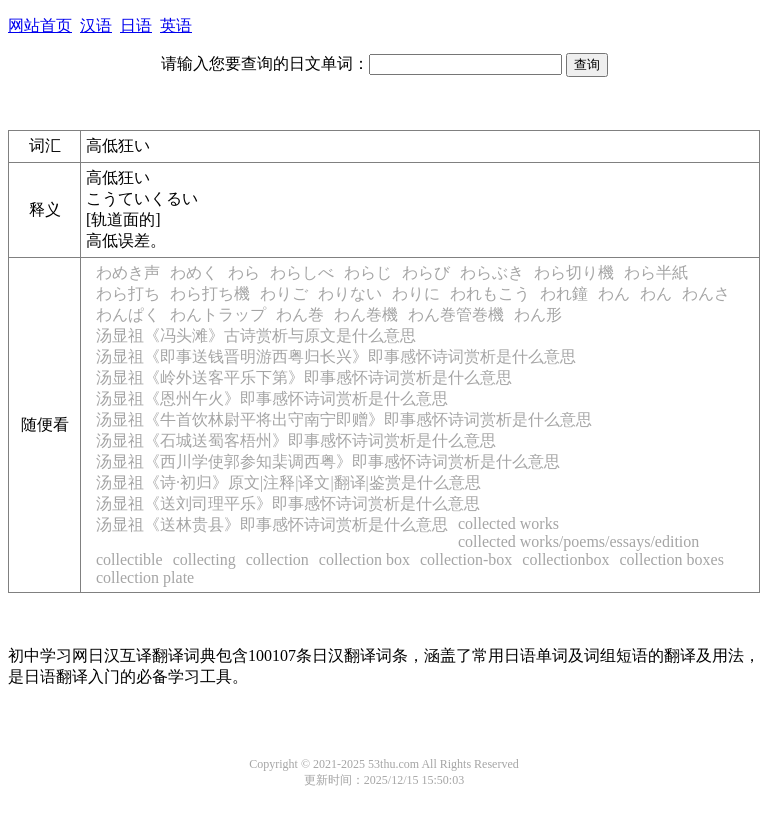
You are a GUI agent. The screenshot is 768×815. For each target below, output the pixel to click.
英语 (176, 25)
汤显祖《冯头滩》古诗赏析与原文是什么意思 (256, 335)
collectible (129, 559)
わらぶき (492, 272)
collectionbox (565, 559)
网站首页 (40, 25)
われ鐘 (564, 293)
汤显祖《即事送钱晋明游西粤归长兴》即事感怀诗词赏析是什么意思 (336, 356)
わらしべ (302, 272)
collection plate (145, 577)
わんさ (706, 293)
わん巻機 (366, 314)
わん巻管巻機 (456, 314)
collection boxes (671, 559)
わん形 (538, 314)
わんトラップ (218, 314)
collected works (508, 523)
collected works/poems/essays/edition (578, 541)
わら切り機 (574, 272)
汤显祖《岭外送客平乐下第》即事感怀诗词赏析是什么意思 (304, 377)
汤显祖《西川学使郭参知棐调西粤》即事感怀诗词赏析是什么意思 (328, 461)
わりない (350, 293)
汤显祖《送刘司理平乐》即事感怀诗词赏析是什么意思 (288, 503)
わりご (284, 293)
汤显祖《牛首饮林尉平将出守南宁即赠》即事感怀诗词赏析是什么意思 (344, 419)
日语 (136, 25)
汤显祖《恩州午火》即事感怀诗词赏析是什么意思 (272, 398)
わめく (194, 272)
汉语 (96, 25)
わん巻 (300, 314)
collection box (364, 559)
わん (614, 293)
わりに (416, 293)
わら (244, 272)
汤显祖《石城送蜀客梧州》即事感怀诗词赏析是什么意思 (296, 440)
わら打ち (128, 293)
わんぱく (128, 314)
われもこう (490, 293)
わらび (426, 272)
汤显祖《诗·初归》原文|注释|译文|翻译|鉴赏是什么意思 (288, 482)
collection (277, 559)
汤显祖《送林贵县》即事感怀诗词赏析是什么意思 (272, 524)
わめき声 (128, 272)
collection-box (466, 559)
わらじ (368, 272)
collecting (204, 559)
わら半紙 (656, 272)
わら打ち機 (210, 293)
